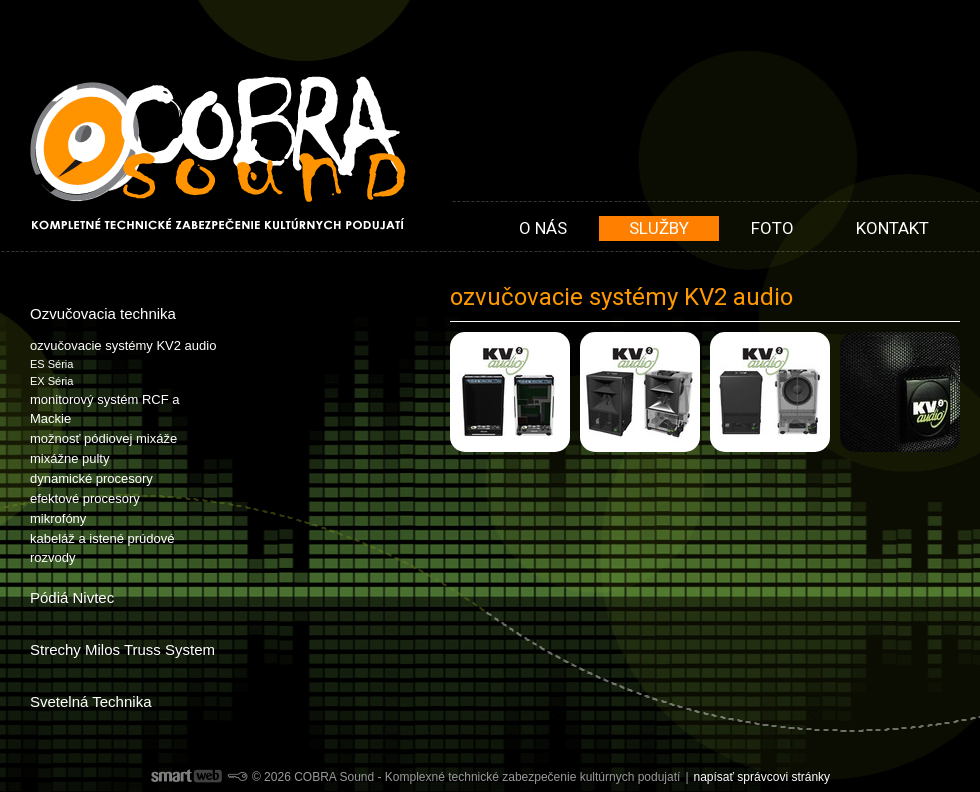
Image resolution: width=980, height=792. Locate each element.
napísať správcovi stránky (762, 777)
